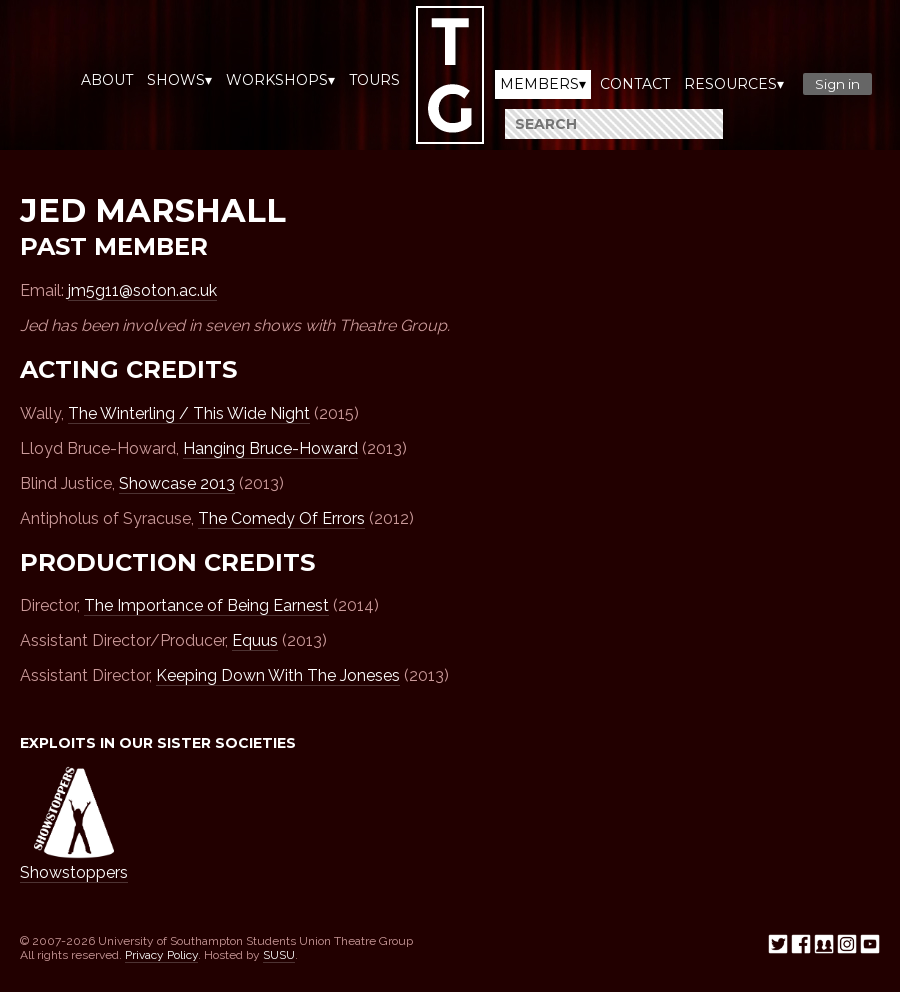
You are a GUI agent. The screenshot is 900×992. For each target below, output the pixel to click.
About (107, 80)
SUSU (279, 955)
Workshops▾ (280, 80)
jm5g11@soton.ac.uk (142, 290)
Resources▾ (734, 84)
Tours (374, 80)
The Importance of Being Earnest (206, 605)
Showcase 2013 (177, 483)
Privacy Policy (161, 955)
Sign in (837, 84)
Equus (255, 640)
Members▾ (543, 84)
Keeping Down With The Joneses (278, 675)
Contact (635, 84)
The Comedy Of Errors (281, 518)
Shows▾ (179, 80)
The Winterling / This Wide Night (189, 413)
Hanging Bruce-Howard (270, 448)
